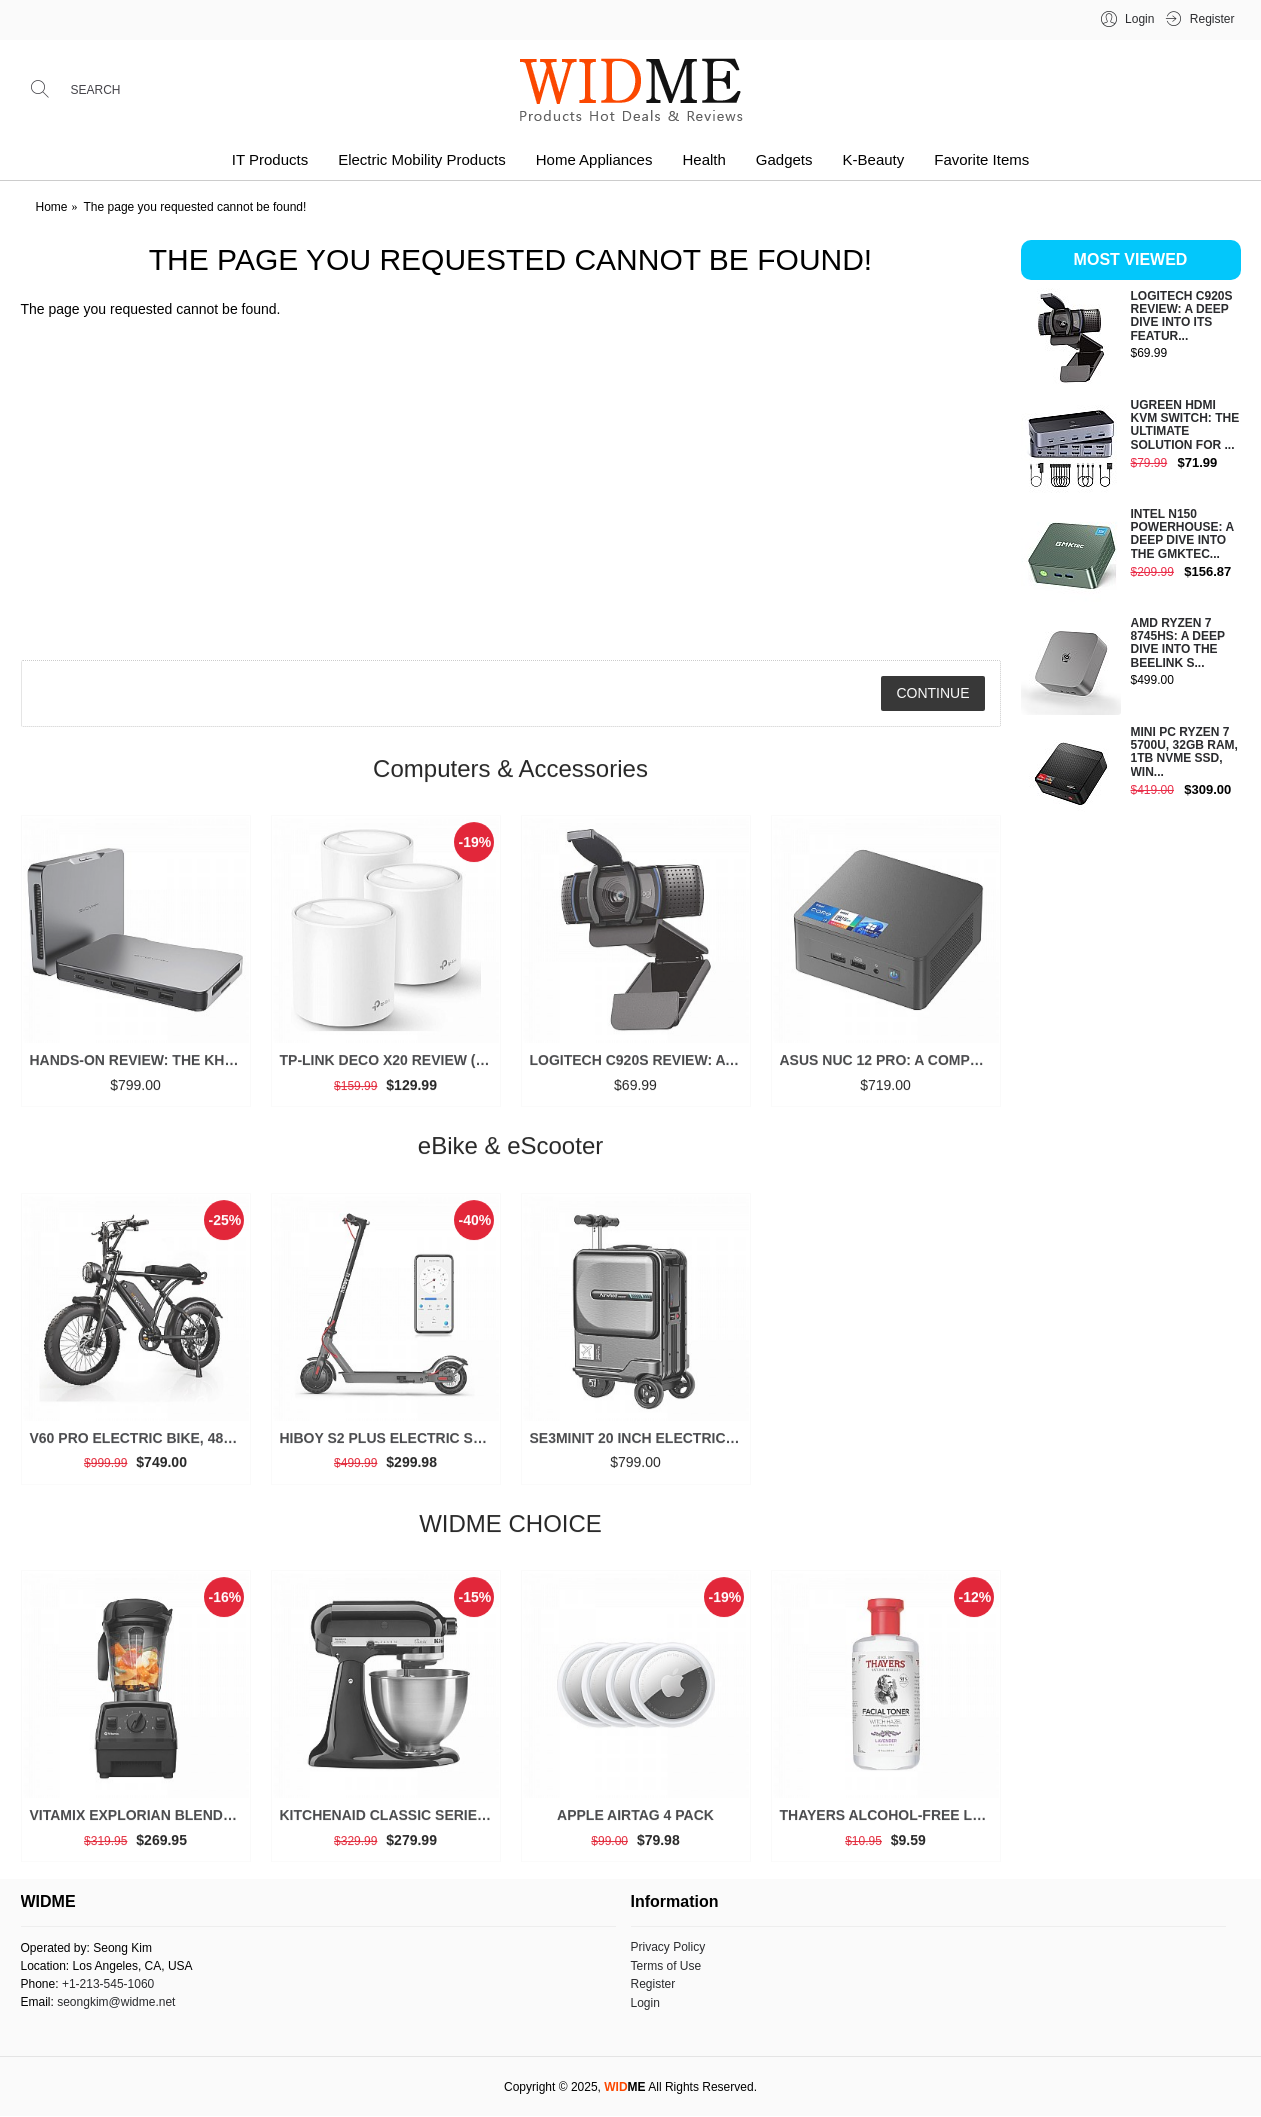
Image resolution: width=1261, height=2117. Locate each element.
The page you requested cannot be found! (195, 207)
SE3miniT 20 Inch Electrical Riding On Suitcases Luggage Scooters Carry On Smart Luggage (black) (639, 1444)
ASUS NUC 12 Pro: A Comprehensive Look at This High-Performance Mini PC (889, 1067)
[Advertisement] (1131, 1144)
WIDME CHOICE (510, 1529)
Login (645, 2003)
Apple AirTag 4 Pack (635, 1822)
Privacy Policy (668, 1947)
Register (653, 1984)
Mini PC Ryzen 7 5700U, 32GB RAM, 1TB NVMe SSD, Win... (1184, 752)
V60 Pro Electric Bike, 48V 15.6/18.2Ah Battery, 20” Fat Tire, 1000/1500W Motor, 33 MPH (139, 1444)
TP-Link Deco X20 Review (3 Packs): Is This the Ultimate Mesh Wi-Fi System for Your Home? (389, 1067)
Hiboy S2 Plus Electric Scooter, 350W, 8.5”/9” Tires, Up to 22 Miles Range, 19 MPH (389, 1444)
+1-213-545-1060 (108, 1984)
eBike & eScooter (510, 1152)
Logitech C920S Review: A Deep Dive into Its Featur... (1182, 316)
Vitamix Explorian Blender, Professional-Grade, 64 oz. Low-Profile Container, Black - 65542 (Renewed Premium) (139, 1822)
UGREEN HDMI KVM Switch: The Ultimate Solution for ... (1185, 425)
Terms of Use (666, 1966)
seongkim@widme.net (116, 2002)
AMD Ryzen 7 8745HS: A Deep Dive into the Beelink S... (1178, 643)
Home (52, 207)
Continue (932, 693)
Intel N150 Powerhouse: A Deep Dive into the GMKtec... (1182, 534)
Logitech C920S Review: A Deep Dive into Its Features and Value (639, 1067)
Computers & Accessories (510, 774)
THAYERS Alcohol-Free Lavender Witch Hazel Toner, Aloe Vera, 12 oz (889, 1822)
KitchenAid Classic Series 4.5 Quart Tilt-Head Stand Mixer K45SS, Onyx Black (389, 1822)
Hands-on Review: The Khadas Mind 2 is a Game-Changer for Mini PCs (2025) (139, 1067)
